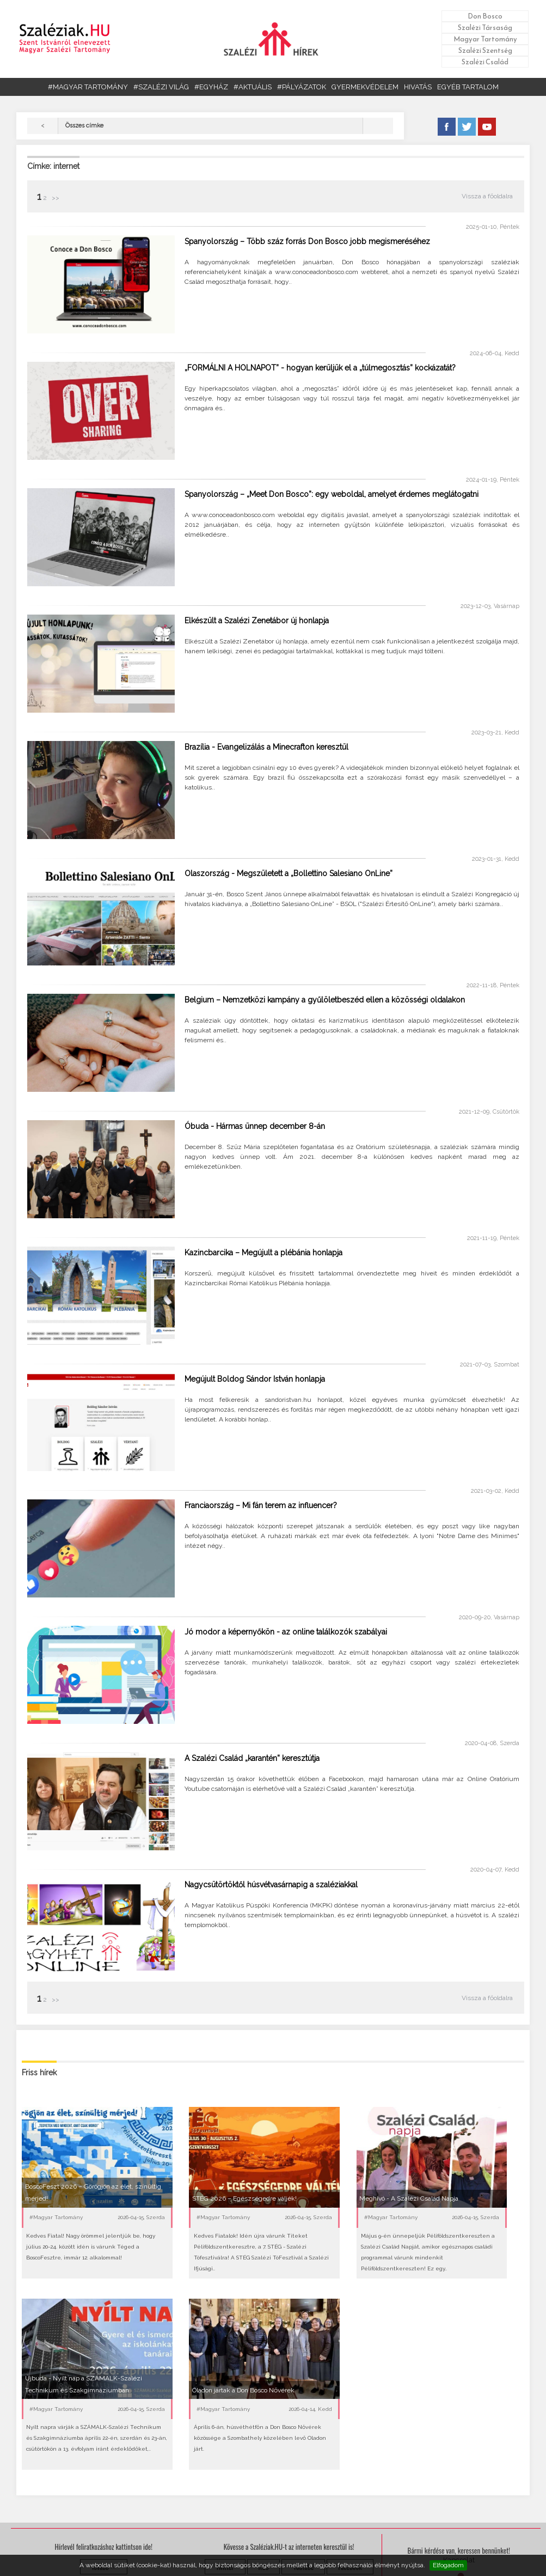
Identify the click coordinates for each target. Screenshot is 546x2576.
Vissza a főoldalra (487, 196)
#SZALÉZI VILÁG (161, 87)
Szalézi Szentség (485, 50)
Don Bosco (485, 16)
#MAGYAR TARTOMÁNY (88, 87)
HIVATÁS (418, 87)
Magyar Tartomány (485, 39)
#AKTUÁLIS (253, 87)
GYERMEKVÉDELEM (365, 87)
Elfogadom (448, 2565)
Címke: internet (53, 166)
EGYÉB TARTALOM (468, 87)
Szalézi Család (485, 62)
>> (54, 198)
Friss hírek (39, 2072)
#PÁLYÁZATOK (301, 87)
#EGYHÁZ (211, 87)
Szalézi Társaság (485, 27)
